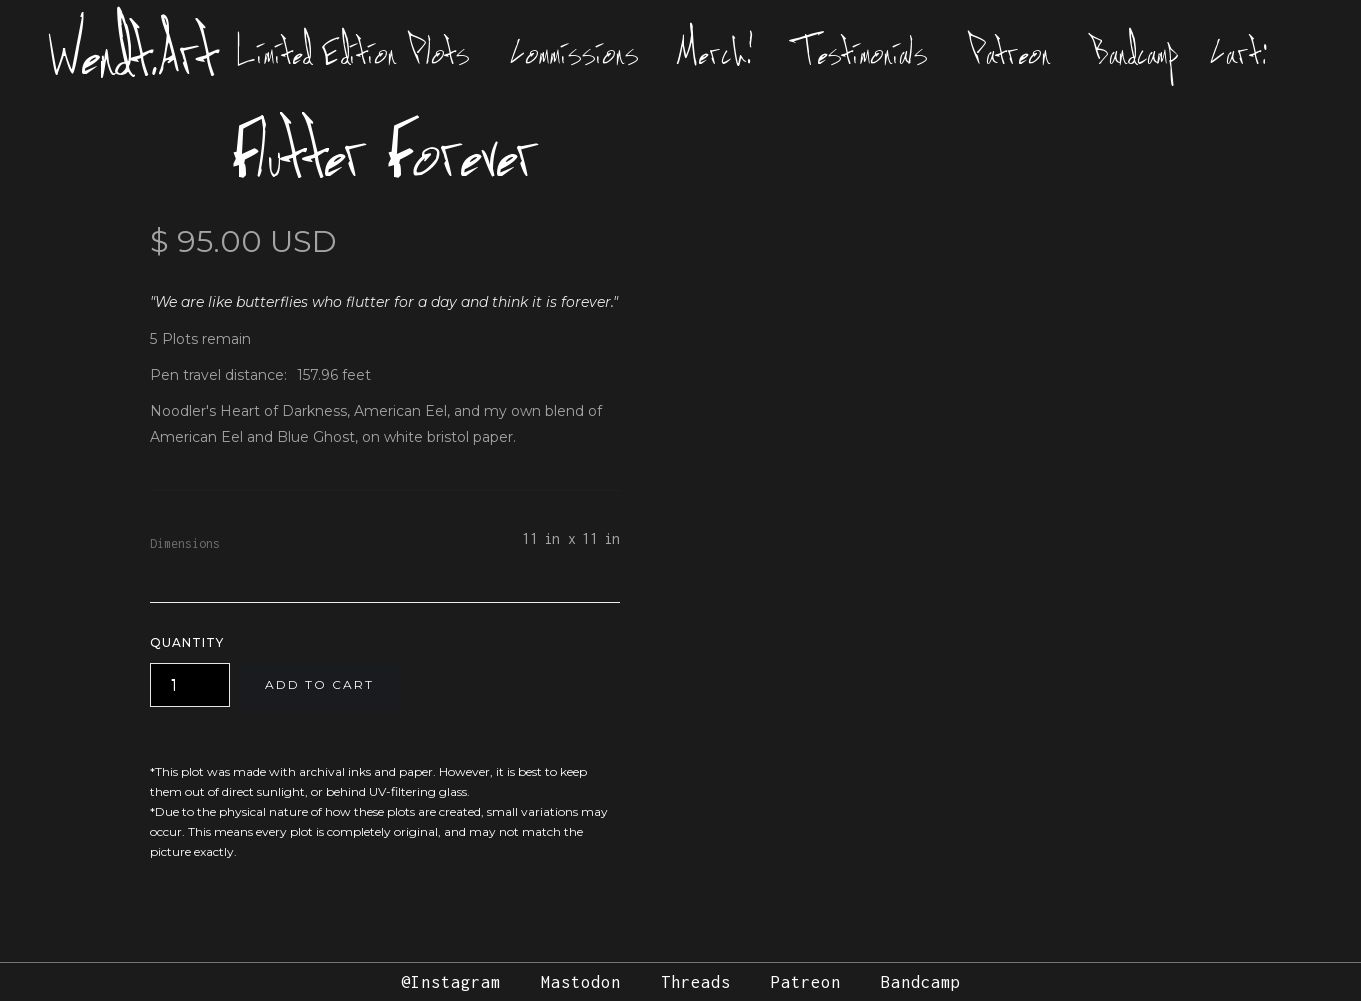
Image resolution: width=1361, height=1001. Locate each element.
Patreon (1009, 52)
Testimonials (861, 52)
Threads (696, 982)
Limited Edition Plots (353, 52)
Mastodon (581, 982)
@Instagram (451, 982)
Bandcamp (1135, 52)
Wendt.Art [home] (133, 52)
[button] (1243, 52)
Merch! (717, 52)
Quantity (187, 642)
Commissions (574, 52)
